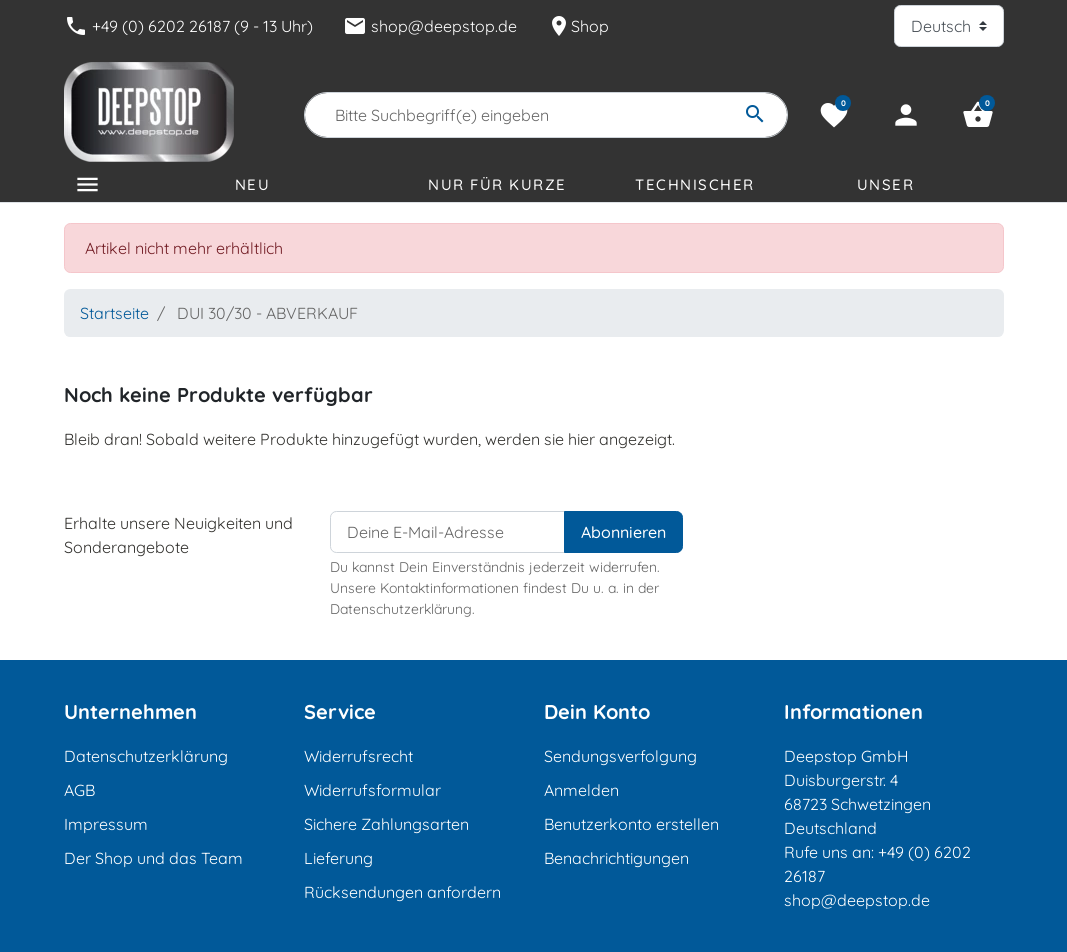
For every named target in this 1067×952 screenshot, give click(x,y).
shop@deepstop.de (430, 26)
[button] (978, 115)
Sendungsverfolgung (620, 756)
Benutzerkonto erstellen (631, 824)
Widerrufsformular (372, 790)
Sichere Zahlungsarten (386, 824)
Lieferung (338, 858)
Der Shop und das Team (153, 858)
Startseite (114, 313)
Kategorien (127, 215)
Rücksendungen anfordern (402, 892)
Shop (578, 26)
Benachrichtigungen (616, 858)
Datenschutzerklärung (146, 756)
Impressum (106, 824)
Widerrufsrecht (358, 756)
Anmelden (581, 790)
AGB (79, 790)
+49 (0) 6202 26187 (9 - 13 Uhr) (188, 26)
